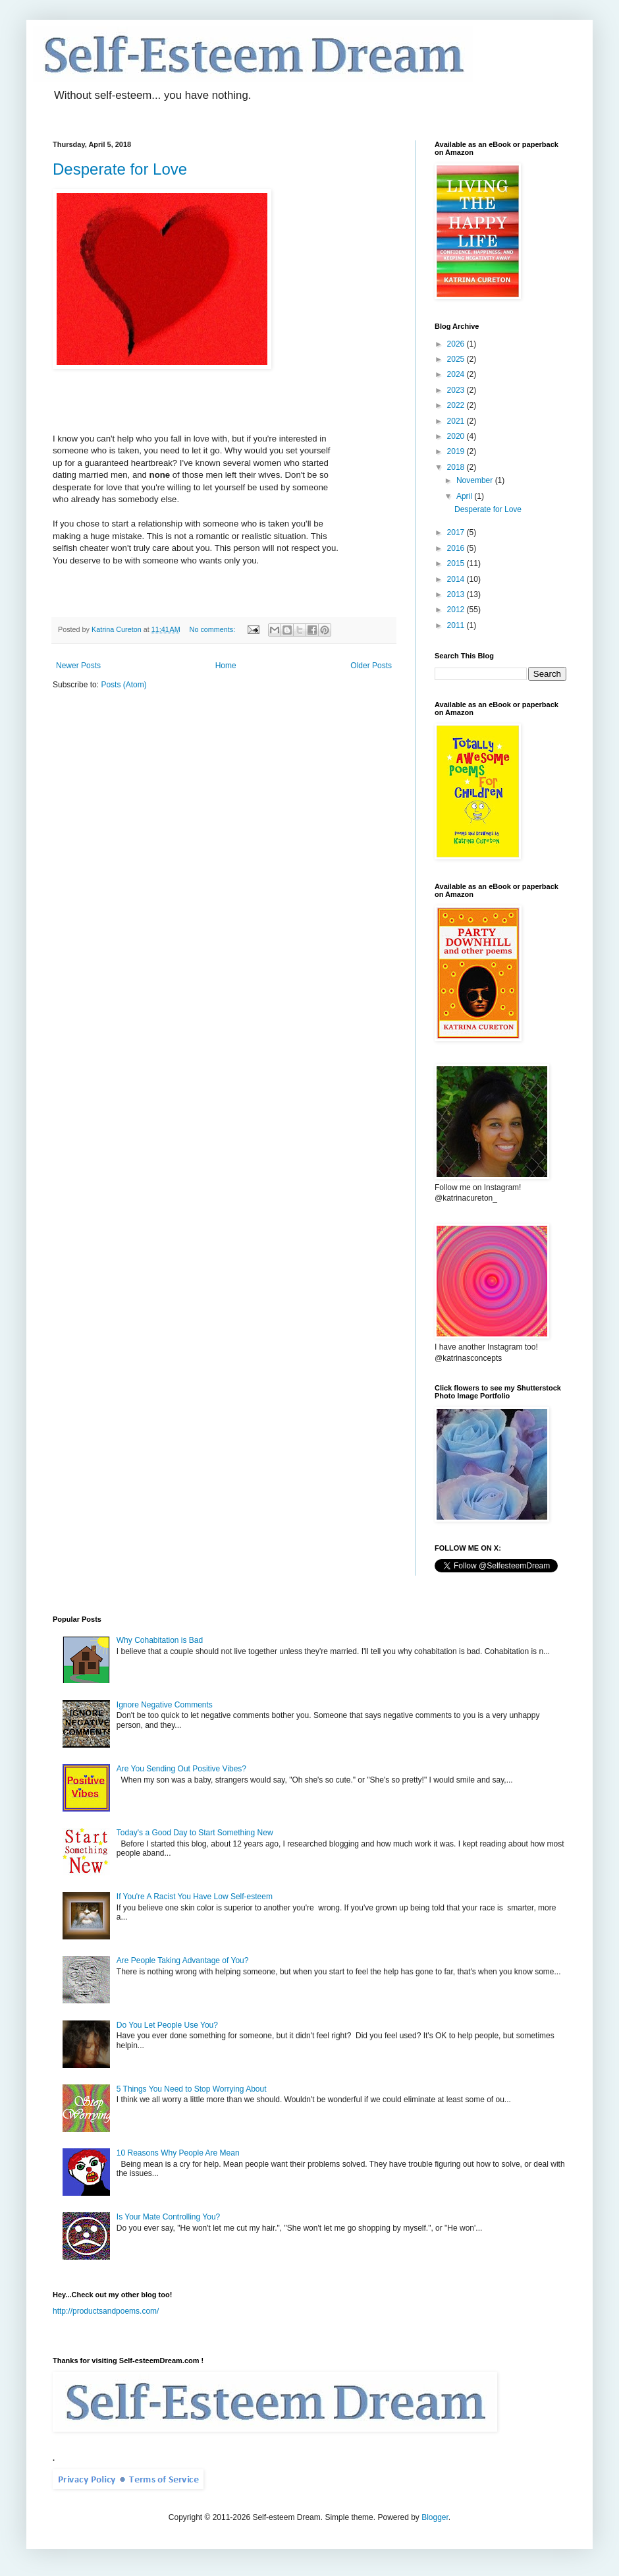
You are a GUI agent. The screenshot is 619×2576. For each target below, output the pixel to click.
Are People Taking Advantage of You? (183, 1960)
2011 (457, 625)
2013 (457, 594)
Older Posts (371, 665)
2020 (457, 436)
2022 (457, 405)
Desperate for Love (120, 169)
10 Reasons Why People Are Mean (178, 2153)
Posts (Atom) (123, 684)
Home (225, 665)
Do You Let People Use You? (167, 2025)
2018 (457, 467)
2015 (457, 563)
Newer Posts (78, 665)
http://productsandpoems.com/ (106, 2311)
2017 (457, 532)
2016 (457, 548)
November (475, 480)
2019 (457, 451)
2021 (457, 421)
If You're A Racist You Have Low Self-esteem (195, 1896)
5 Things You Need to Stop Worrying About (192, 2089)
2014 (457, 579)
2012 (457, 609)
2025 (457, 359)
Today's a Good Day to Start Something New (195, 1832)
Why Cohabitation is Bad (160, 1640)
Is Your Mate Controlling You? (168, 2216)
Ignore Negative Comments (165, 1704)
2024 (457, 374)
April (465, 496)
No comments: (214, 629)
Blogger (434, 2517)
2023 (457, 390)
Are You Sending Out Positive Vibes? (181, 1768)
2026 (457, 344)
